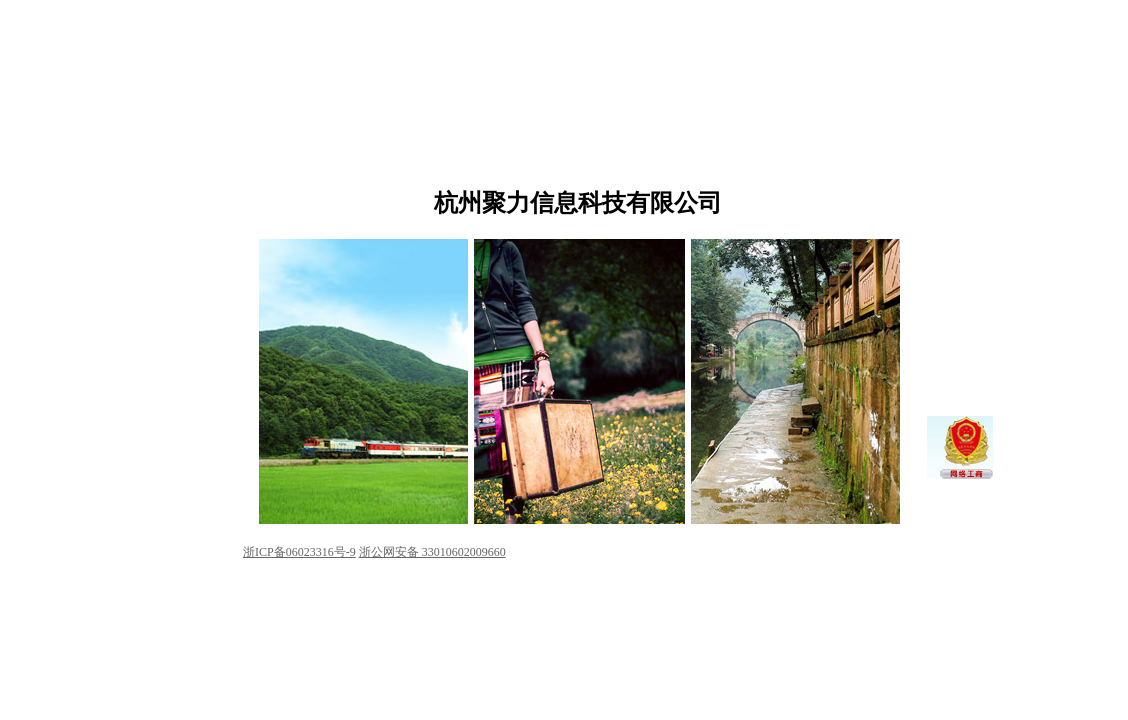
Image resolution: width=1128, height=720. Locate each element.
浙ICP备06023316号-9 (299, 552)
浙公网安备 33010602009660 (432, 552)
